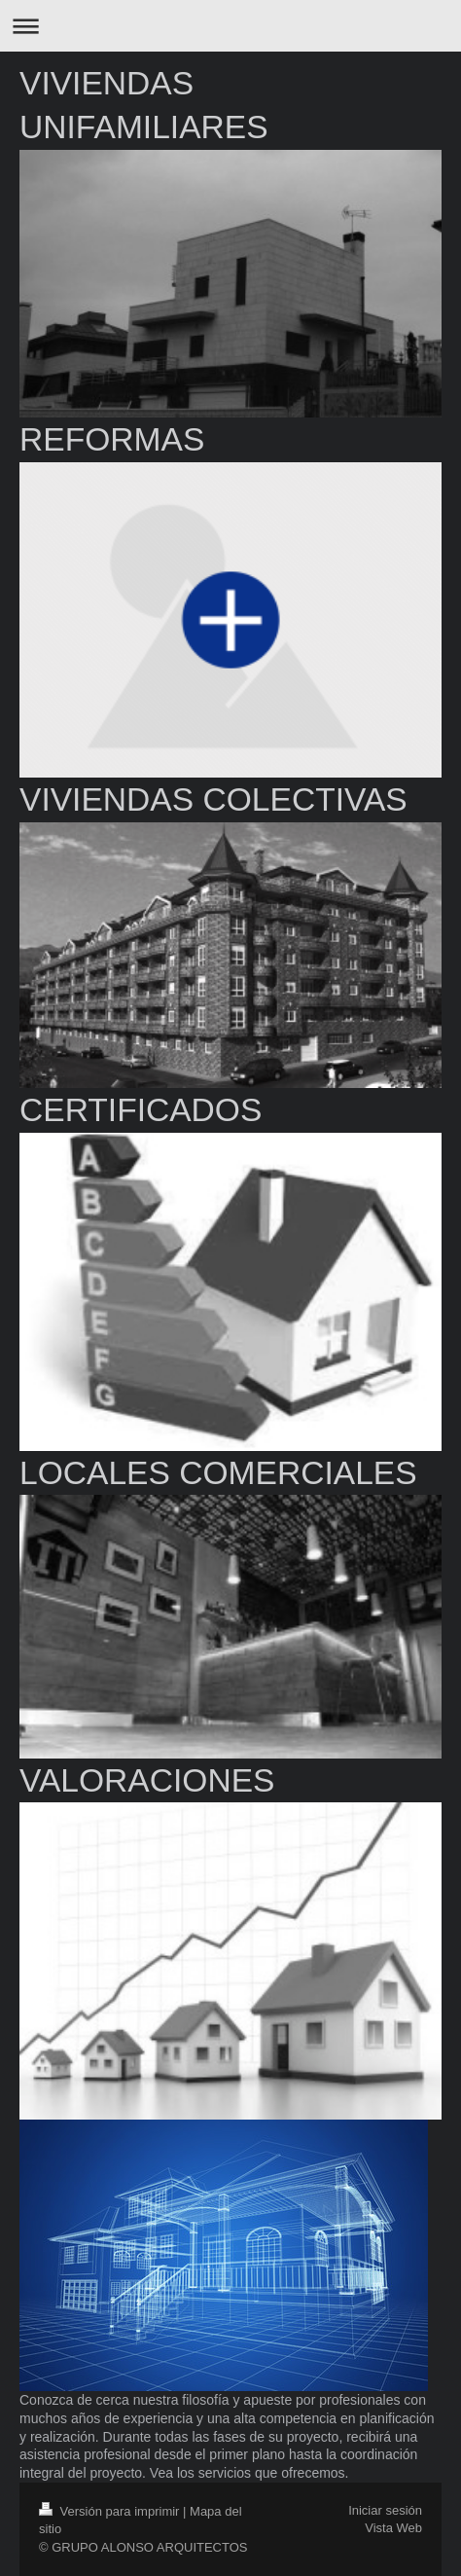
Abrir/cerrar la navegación (230, 26)
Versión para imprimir (111, 2511)
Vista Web (393, 2528)
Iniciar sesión (385, 2510)
